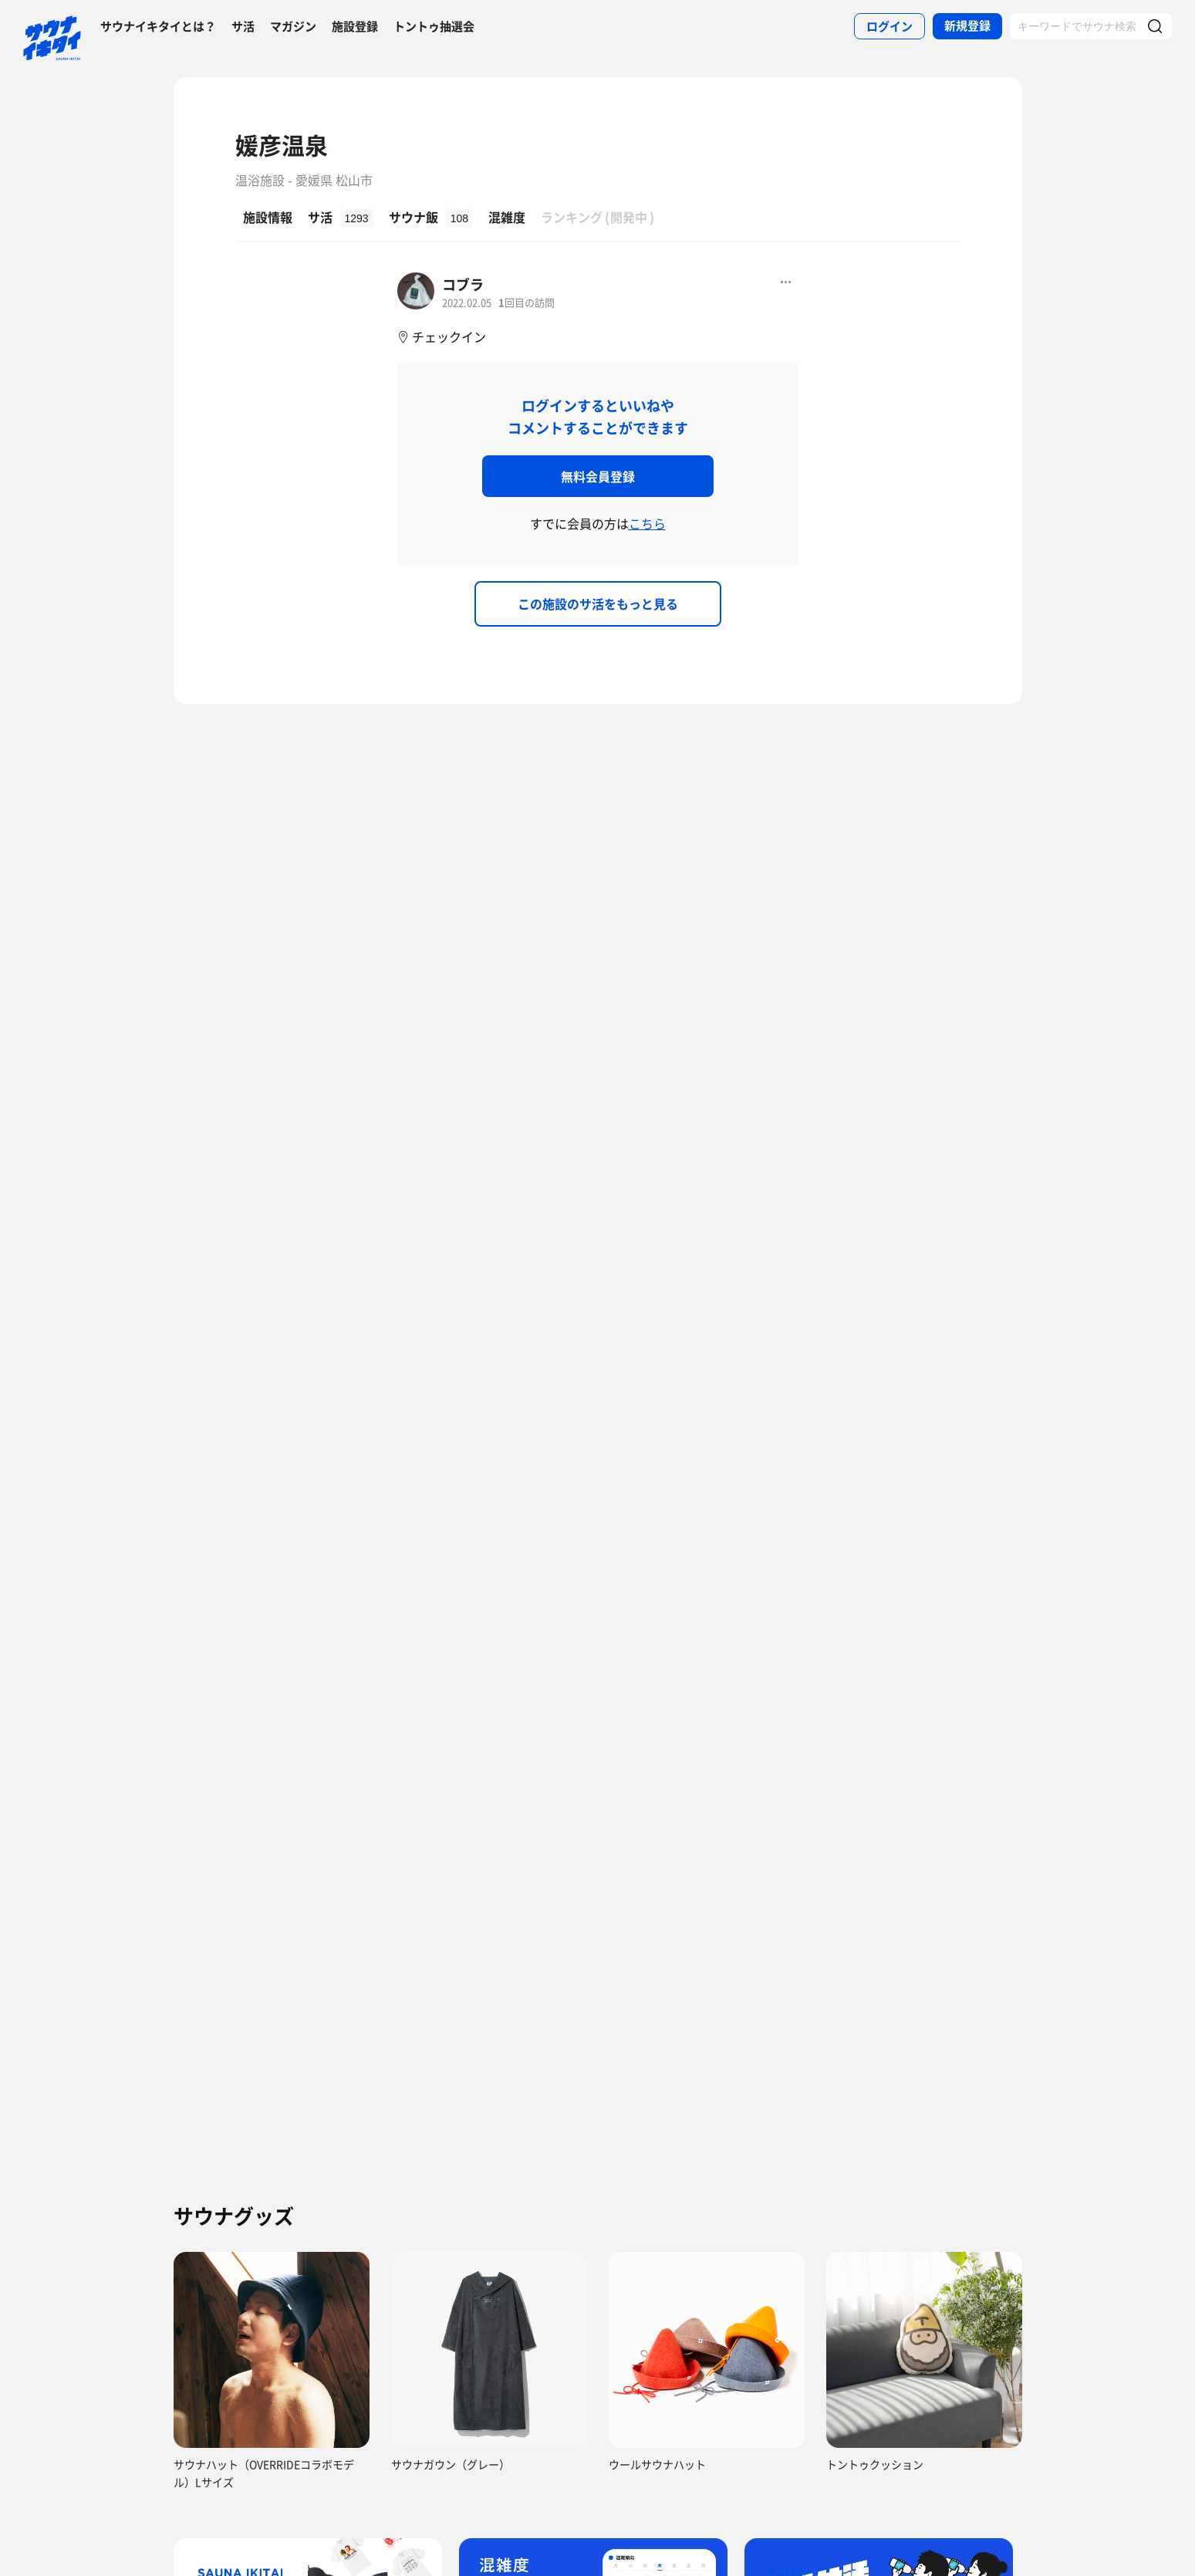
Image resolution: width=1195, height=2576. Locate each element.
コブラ (463, 284)
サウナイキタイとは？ (158, 26)
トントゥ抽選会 (433, 26)
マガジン (293, 26)
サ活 (243, 26)
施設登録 (355, 26)
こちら (647, 523)
